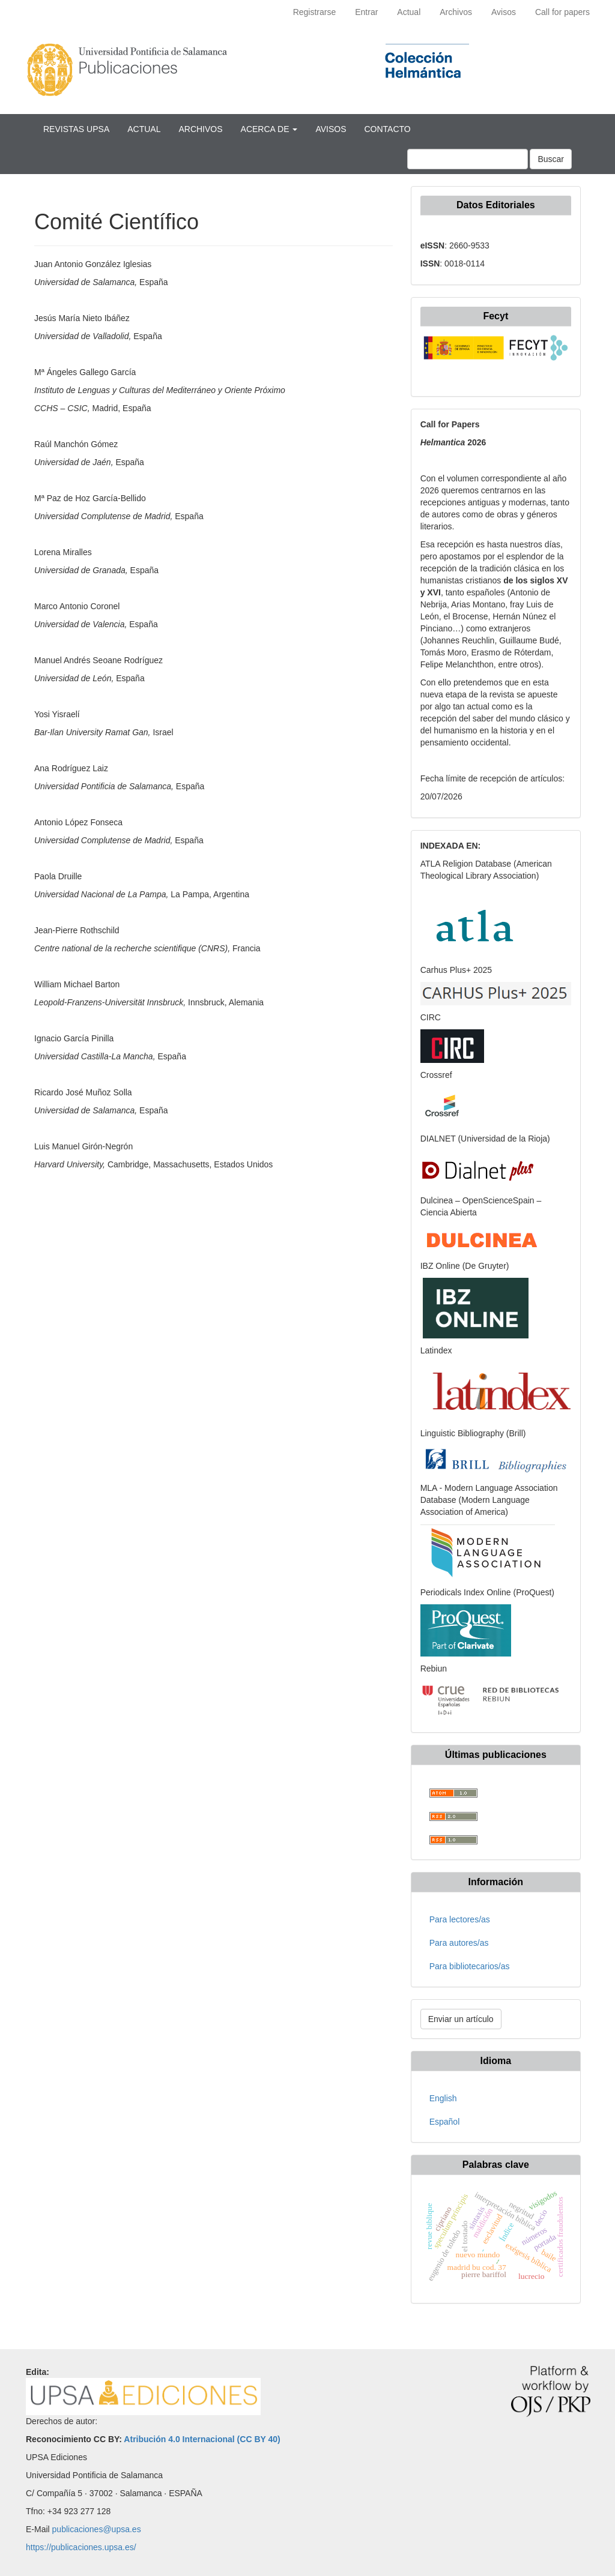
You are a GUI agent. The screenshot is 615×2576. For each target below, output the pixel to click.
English (443, 2098)
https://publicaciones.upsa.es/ (81, 2547)
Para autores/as (459, 1943)
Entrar (366, 12)
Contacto (387, 129)
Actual (408, 12)
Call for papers (562, 12)
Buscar (551, 159)
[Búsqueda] (467, 159)
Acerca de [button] (269, 129)
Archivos (456, 12)
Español (444, 2121)
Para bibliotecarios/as (469, 1966)
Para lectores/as (459, 1919)
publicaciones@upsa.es (96, 2529)
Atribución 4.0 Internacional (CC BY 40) (202, 2439)
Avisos (503, 12)
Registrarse (314, 12)
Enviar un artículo (461, 2019)
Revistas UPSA (76, 129)
